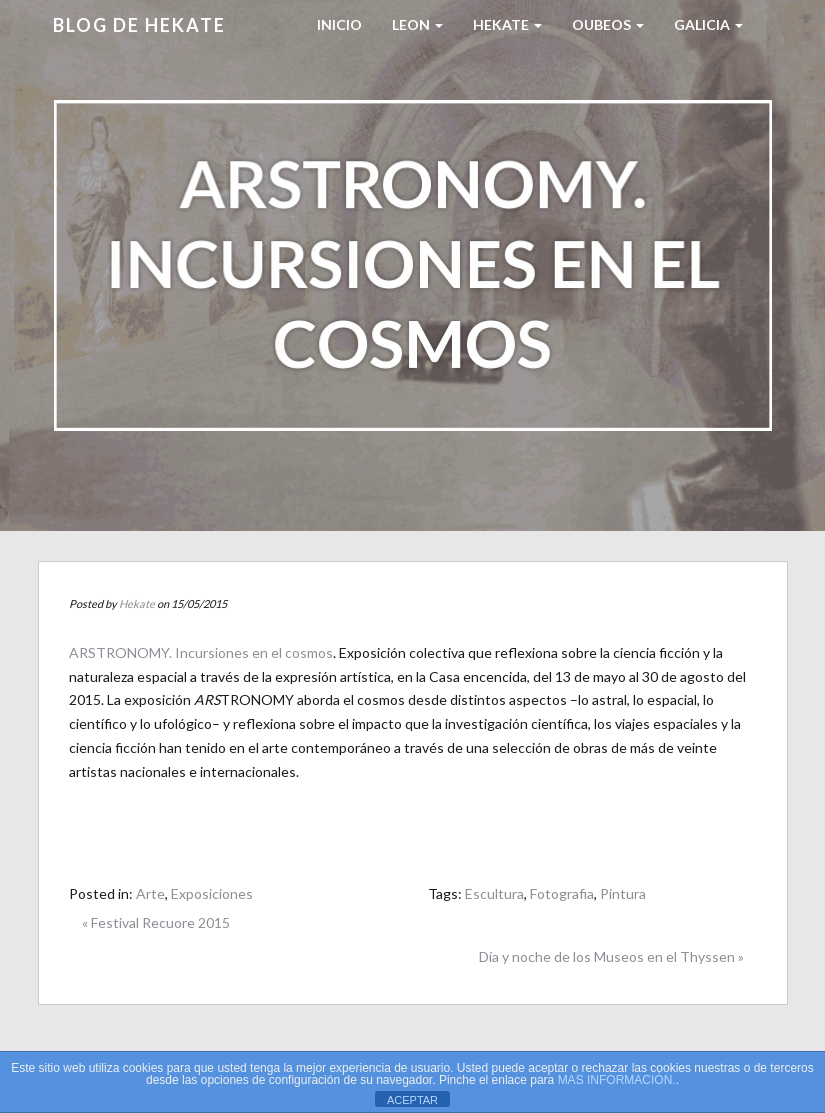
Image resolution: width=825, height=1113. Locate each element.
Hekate (137, 603)
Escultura (494, 893)
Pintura (623, 893)
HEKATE (507, 24)
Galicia (708, 24)
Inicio (339, 24)
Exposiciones (212, 893)
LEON (417, 24)
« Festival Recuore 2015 (156, 922)
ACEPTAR (412, 1100)
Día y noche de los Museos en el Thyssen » (611, 956)
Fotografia (562, 893)
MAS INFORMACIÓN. (617, 1080)
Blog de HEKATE (139, 25)
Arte (150, 893)
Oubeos (608, 24)
